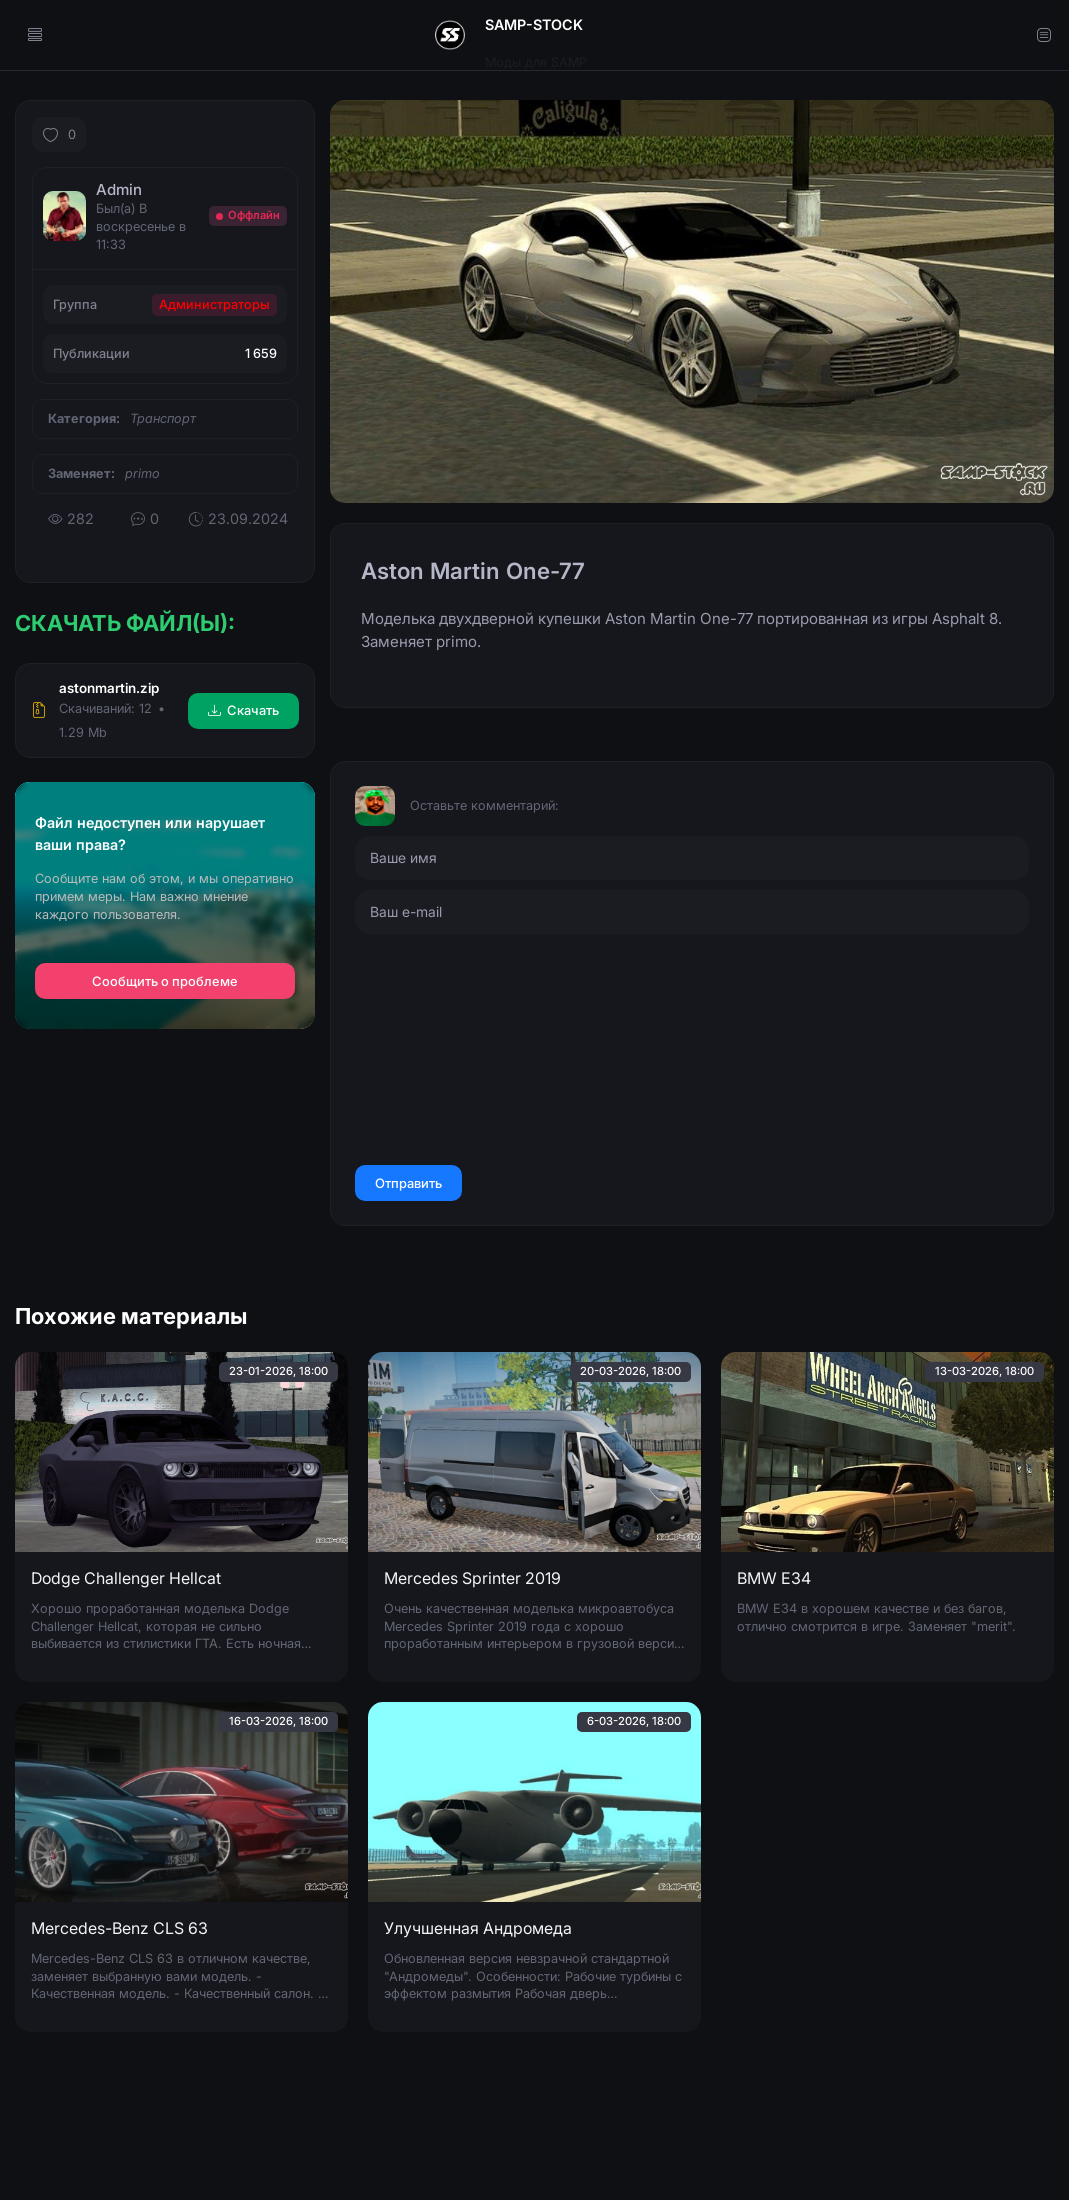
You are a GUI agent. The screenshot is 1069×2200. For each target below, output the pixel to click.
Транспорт (163, 418)
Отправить (408, 1183)
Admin (119, 189)
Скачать (243, 710)
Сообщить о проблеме (165, 981)
